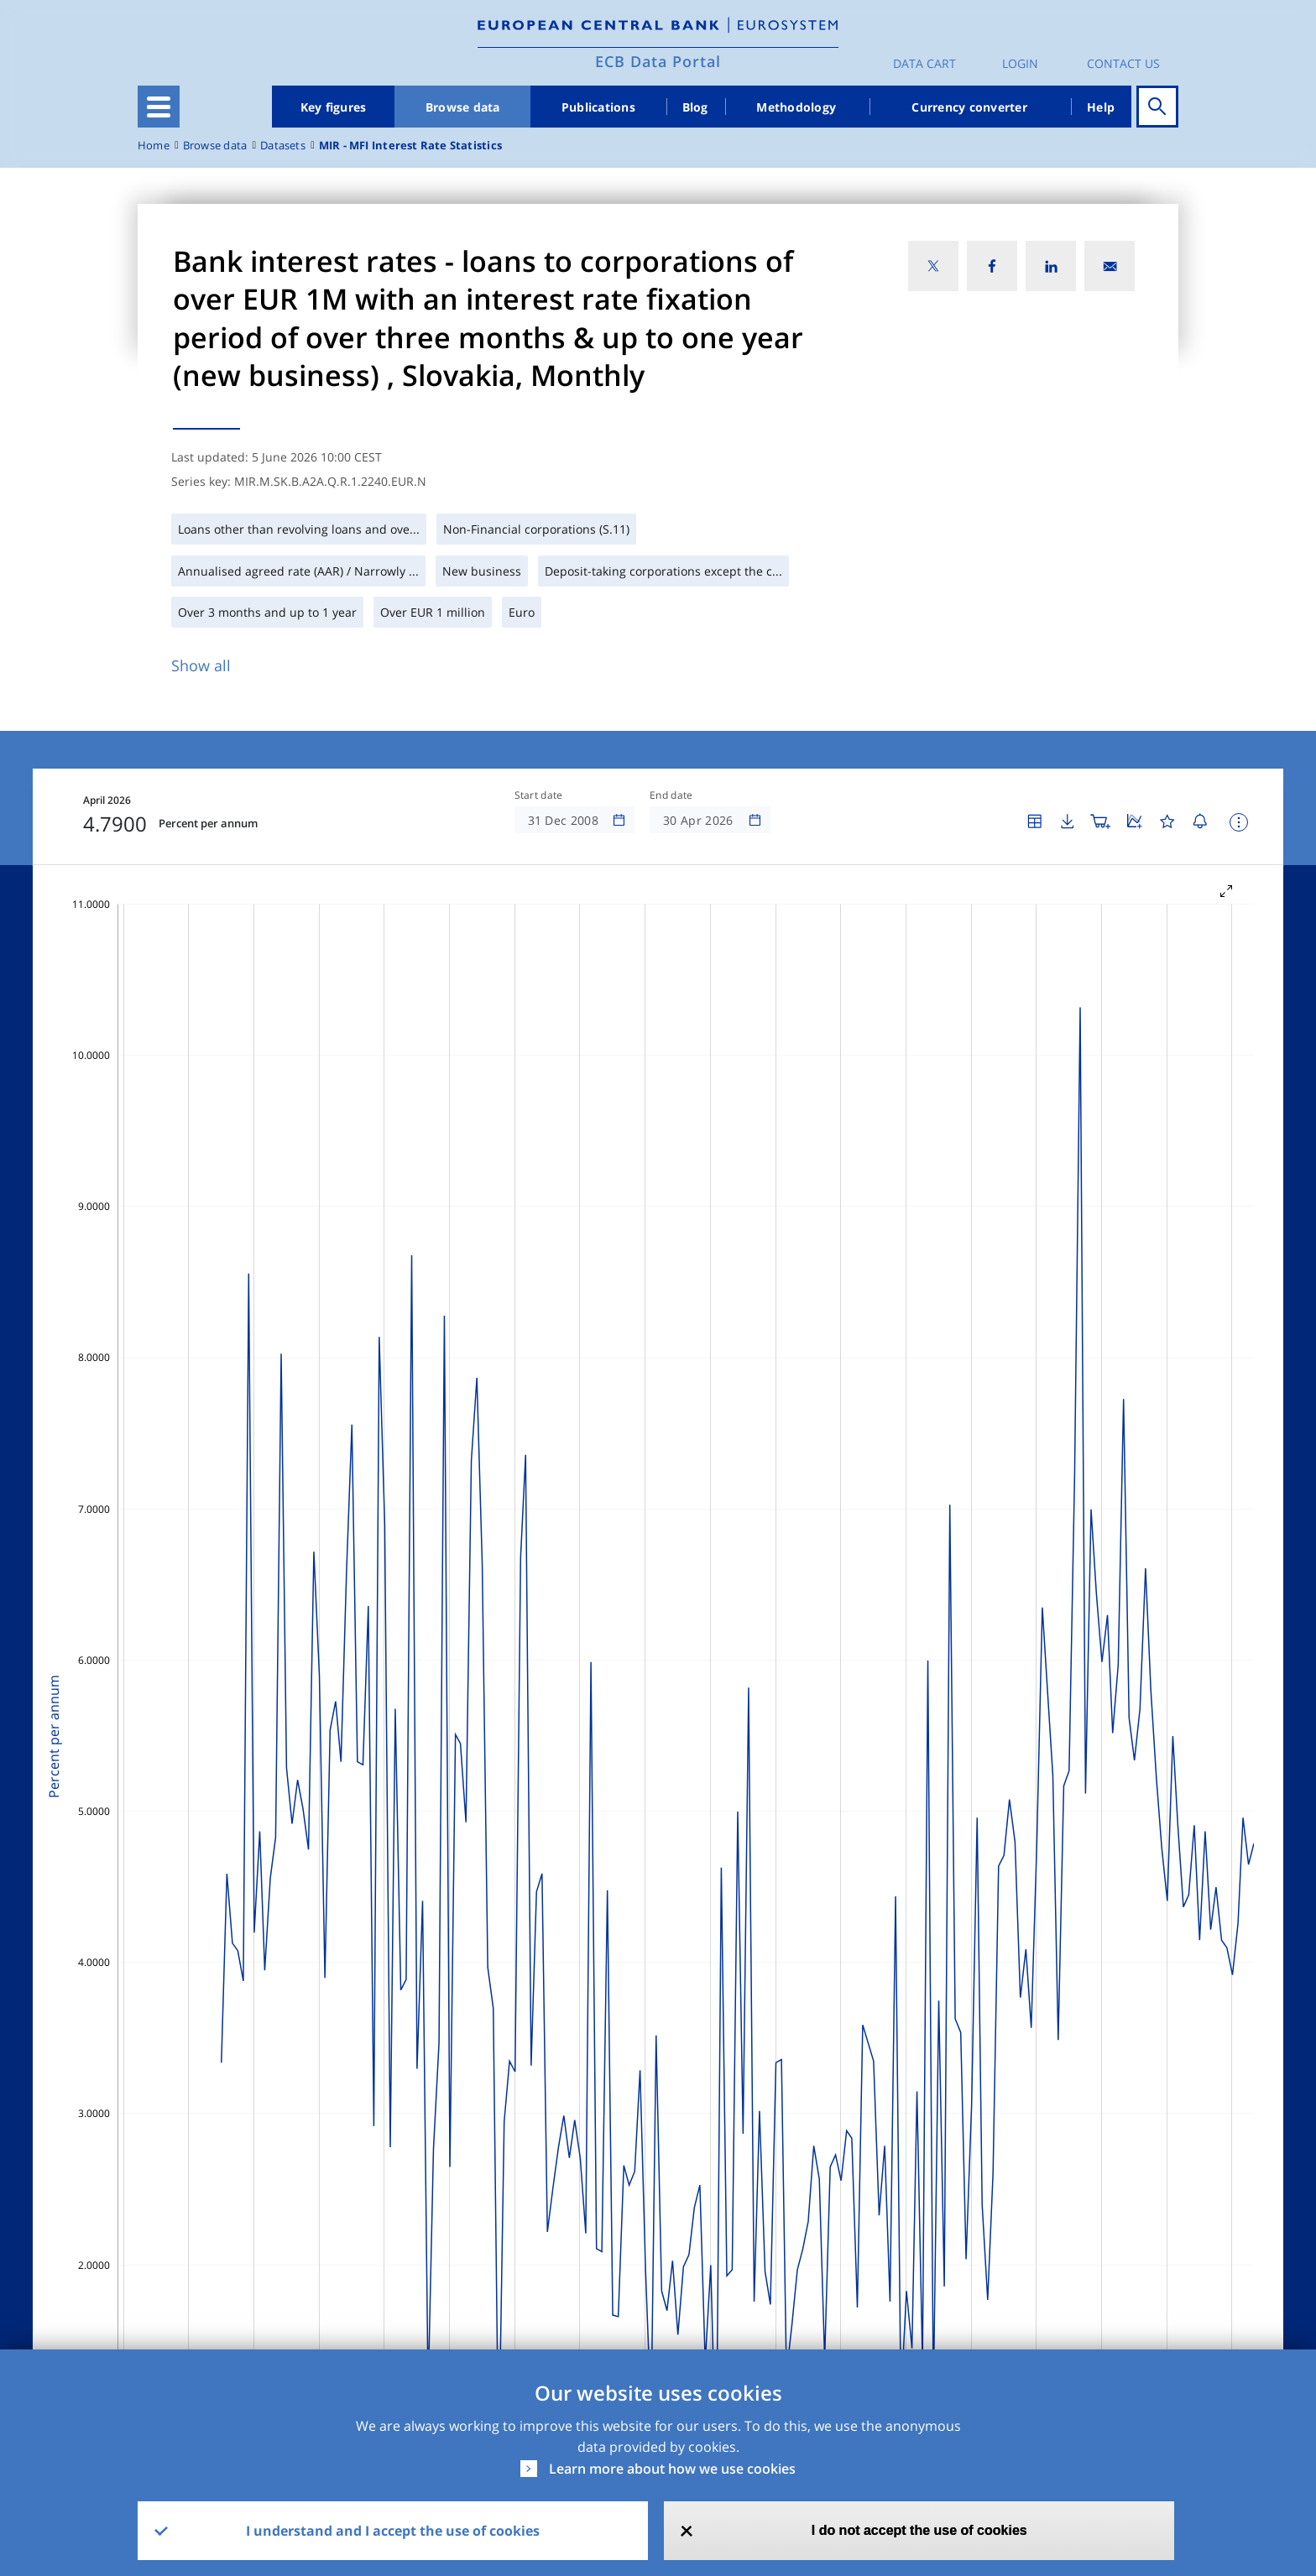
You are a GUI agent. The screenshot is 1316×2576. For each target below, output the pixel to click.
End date (671, 795)
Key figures (333, 107)
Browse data (463, 107)
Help (1101, 107)
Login (1020, 63)
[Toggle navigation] (159, 107)
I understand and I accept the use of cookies (393, 2530)
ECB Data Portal (658, 61)
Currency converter (969, 107)
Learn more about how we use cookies (672, 2468)
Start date (538, 795)
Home (154, 145)
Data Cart (924, 63)
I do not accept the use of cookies (919, 2530)
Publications (598, 107)
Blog (695, 107)
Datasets (283, 145)
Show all (201, 665)
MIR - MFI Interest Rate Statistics (410, 145)
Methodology (796, 107)
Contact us (1123, 63)
